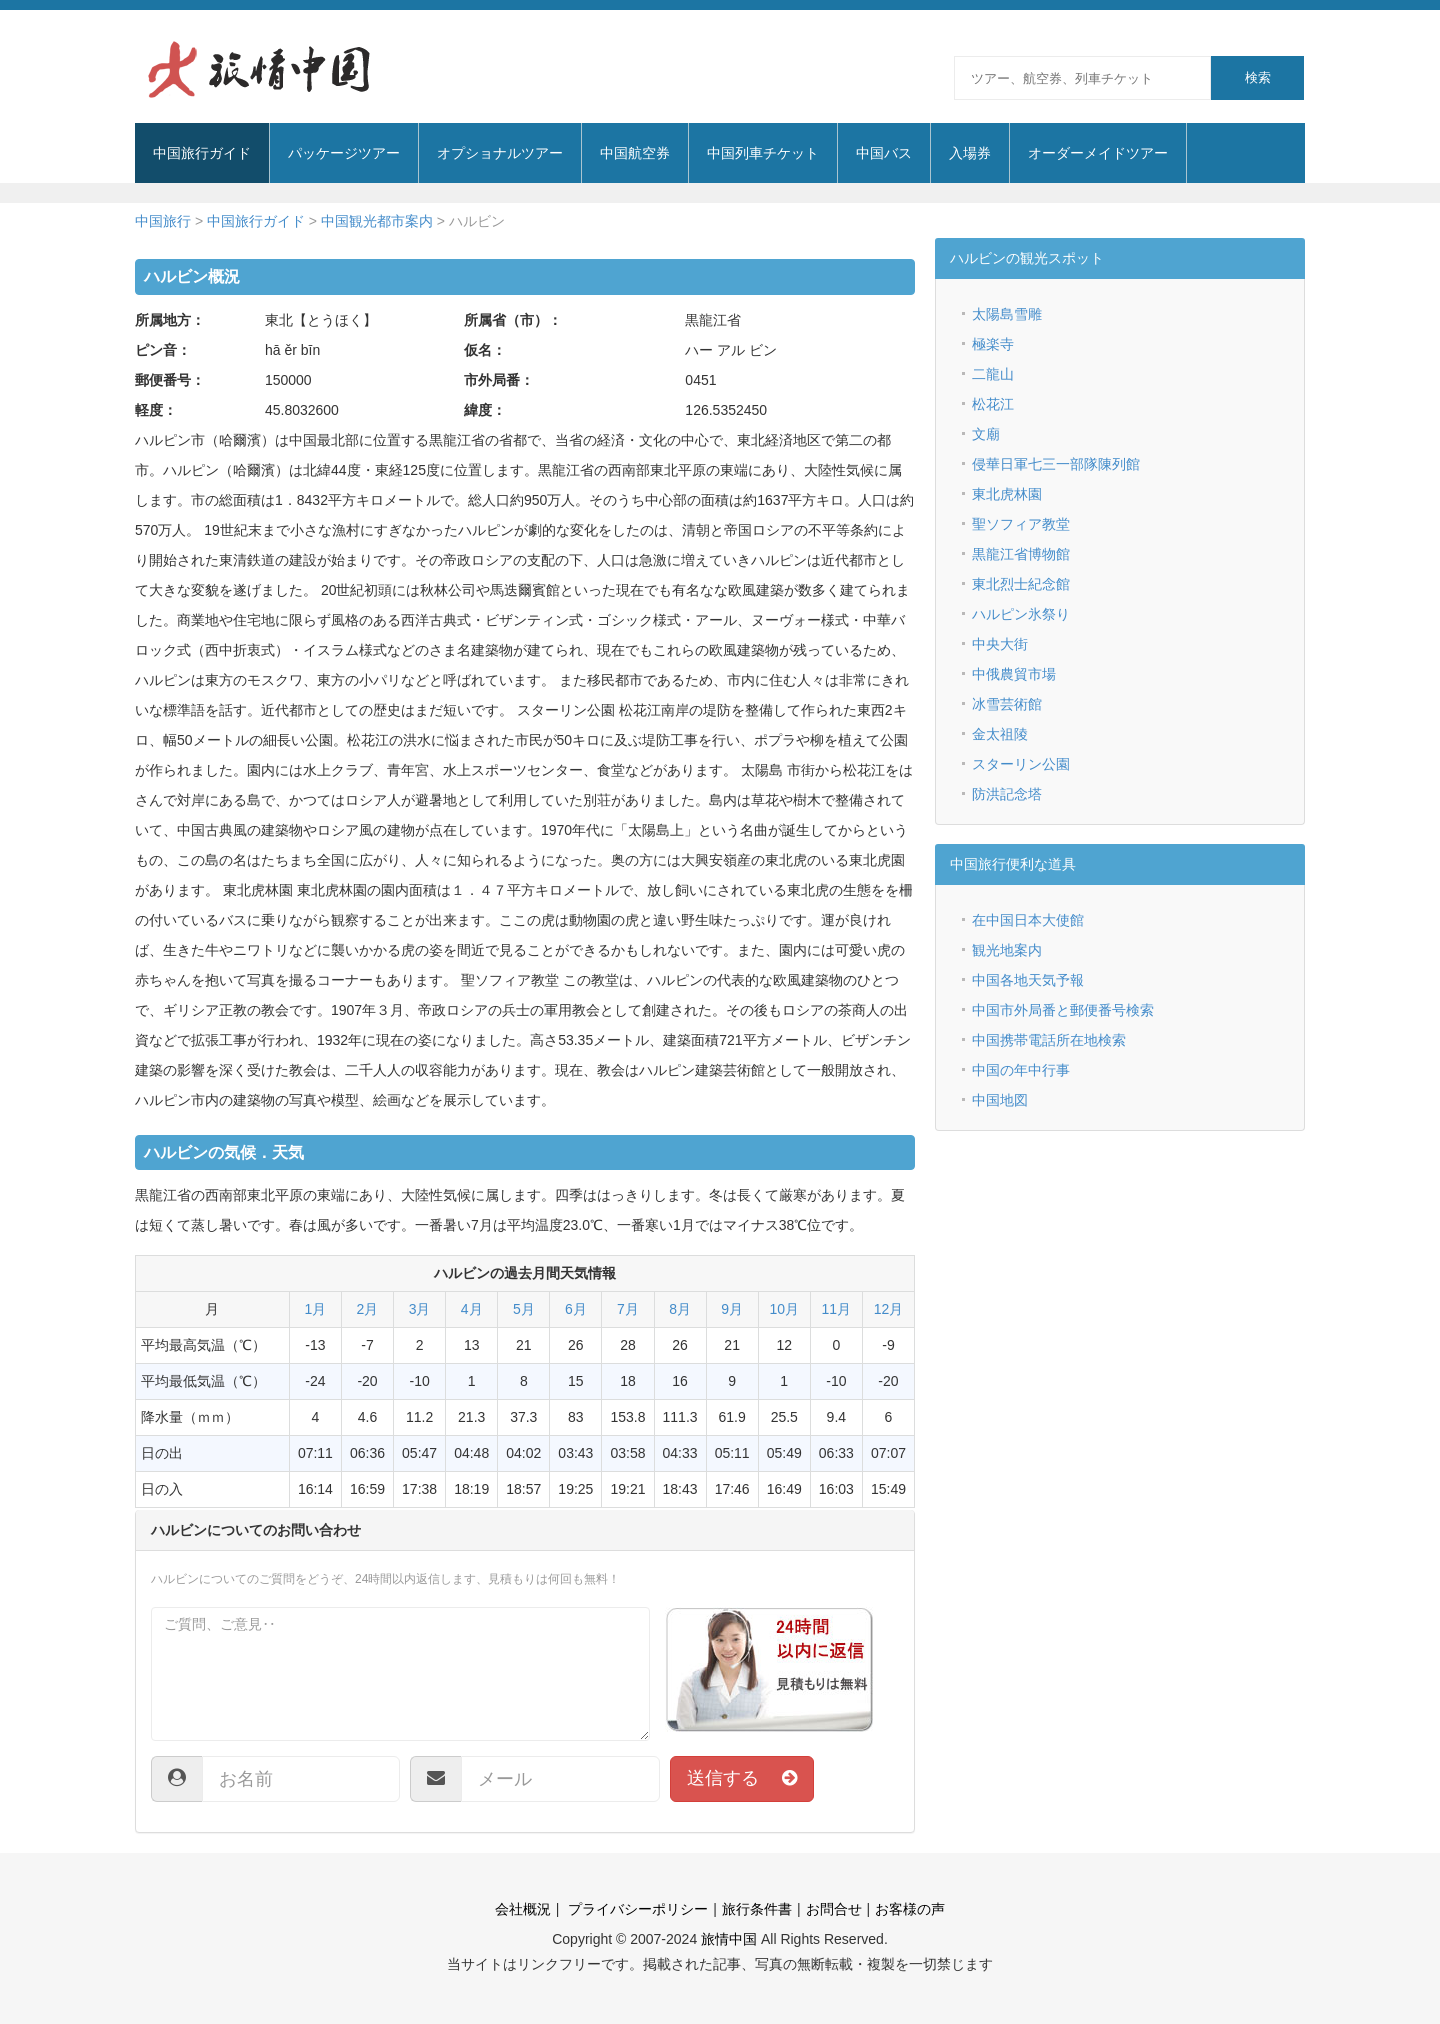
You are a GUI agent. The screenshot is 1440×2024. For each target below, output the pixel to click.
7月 (628, 1309)
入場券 (970, 153)
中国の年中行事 (1021, 1070)
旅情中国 (729, 1939)
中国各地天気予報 (1028, 980)
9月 (732, 1309)
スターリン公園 (1021, 764)
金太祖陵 (1000, 734)
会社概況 (523, 1909)
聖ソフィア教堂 (1021, 524)
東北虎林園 (1007, 494)
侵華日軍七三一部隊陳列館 (1056, 464)
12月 (889, 1309)
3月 (420, 1309)
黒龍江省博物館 (1021, 554)
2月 (368, 1309)
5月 (524, 1309)
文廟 (986, 434)
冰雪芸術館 (1007, 704)
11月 (837, 1309)
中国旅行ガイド (256, 221)
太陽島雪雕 (1007, 314)
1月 (316, 1309)
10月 (784, 1309)
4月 (472, 1309)
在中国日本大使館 (1028, 920)
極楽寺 (993, 344)
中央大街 (1000, 644)
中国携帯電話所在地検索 (1049, 1040)
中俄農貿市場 (1014, 674)
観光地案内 (1007, 950)
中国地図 (1000, 1100)
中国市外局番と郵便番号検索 (1063, 1010)
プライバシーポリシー (636, 1909)
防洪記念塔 (1007, 794)
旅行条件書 (757, 1909)
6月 (576, 1309)
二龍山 (993, 374)
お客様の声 (910, 1909)
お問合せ (834, 1909)
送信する (742, 1778)
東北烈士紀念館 (1021, 584)
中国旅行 (163, 221)
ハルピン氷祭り (1021, 614)
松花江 (993, 404)
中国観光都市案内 (377, 221)
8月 (680, 1309)
